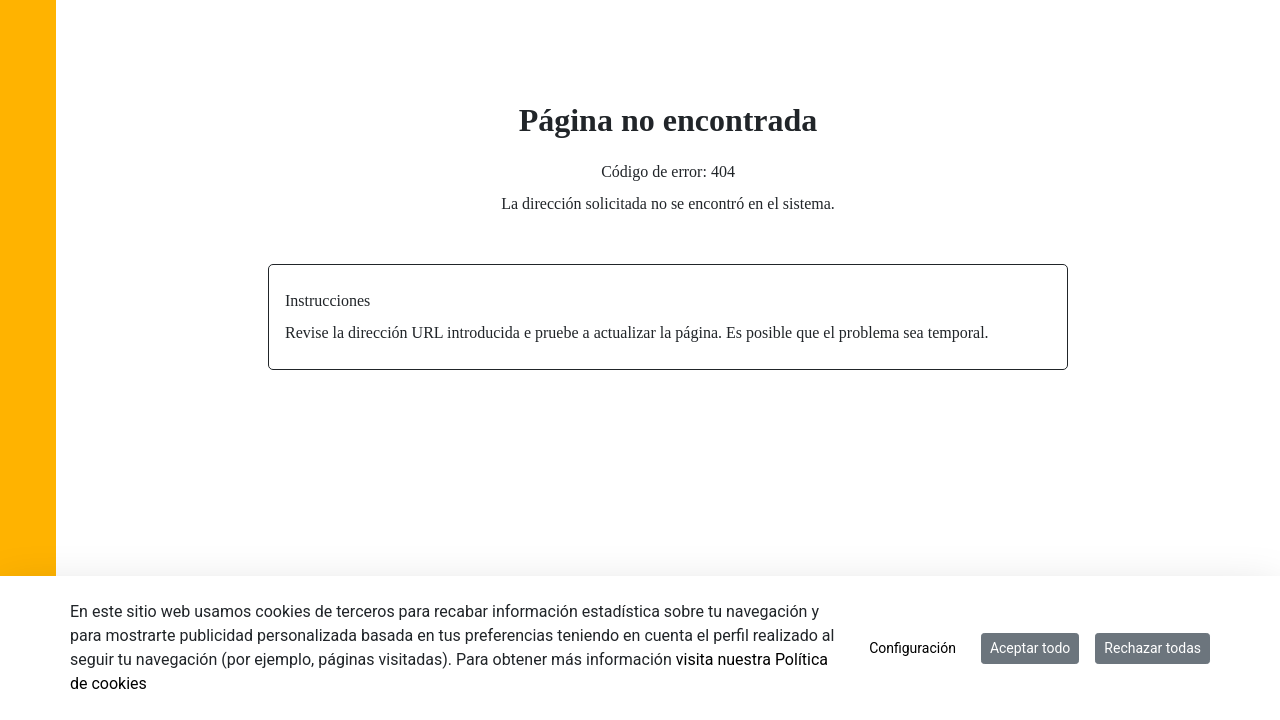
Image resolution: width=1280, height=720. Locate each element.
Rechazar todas (1152, 648)
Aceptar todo (1030, 648)
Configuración (912, 648)
